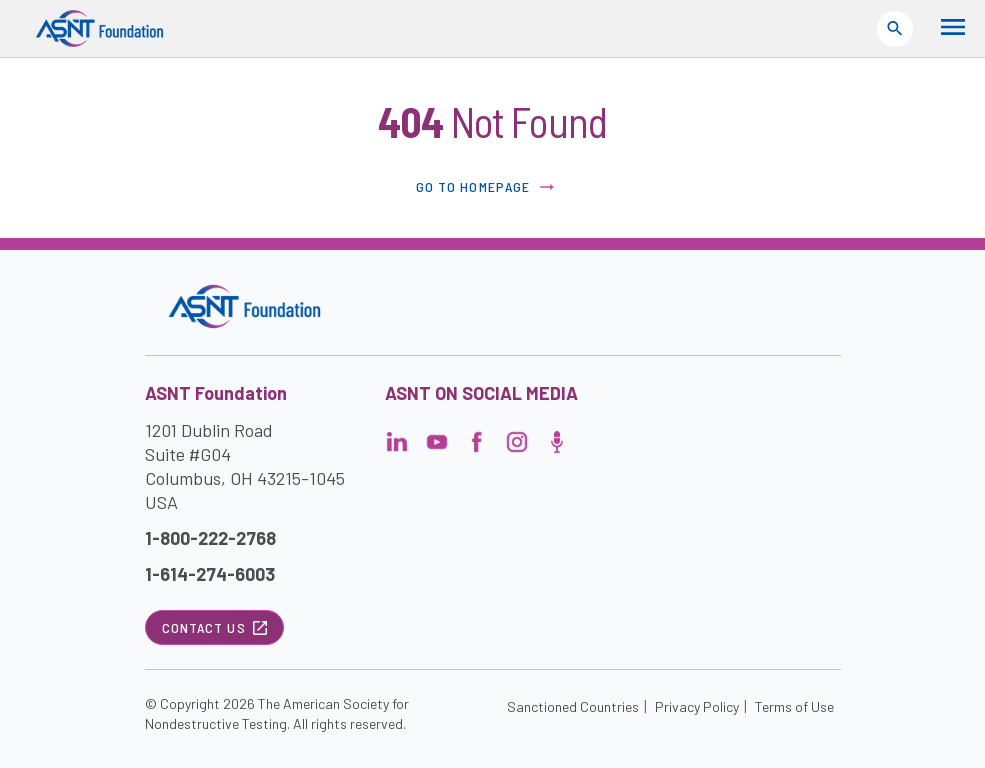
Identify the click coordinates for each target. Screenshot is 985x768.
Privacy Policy (697, 706)
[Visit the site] (244, 306)
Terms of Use (794, 706)
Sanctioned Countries (573, 706)
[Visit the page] (397, 447)
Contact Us (214, 627)
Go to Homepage (487, 187)
